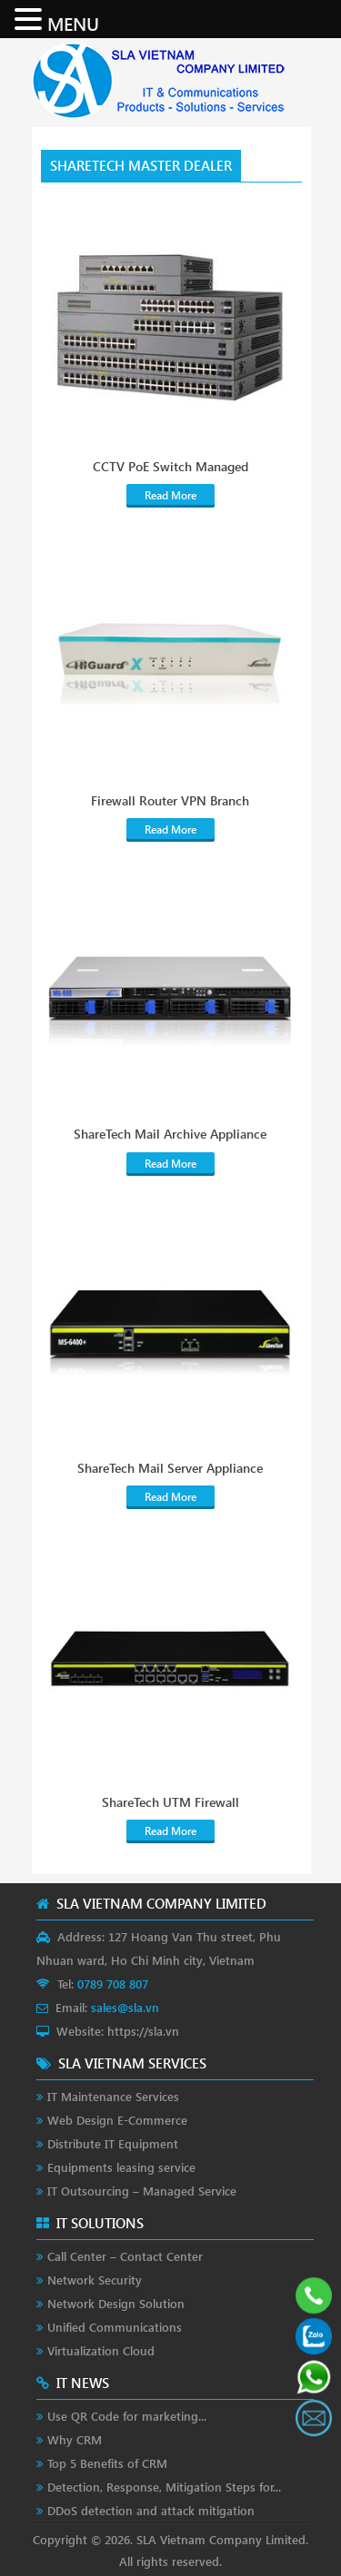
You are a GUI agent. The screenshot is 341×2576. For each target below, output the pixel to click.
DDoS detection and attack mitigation (151, 2510)
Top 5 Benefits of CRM (107, 2463)
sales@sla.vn (125, 2007)
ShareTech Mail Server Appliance (170, 1468)
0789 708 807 (112, 1983)
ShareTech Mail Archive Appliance (170, 1134)
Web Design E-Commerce (117, 2119)
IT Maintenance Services (113, 2096)
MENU (73, 22)
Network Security (94, 2279)
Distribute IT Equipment (112, 2143)
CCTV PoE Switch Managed (170, 467)
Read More (170, 495)
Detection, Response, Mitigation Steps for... (164, 2486)
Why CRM (74, 2439)
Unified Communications (114, 2326)
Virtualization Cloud (101, 2350)
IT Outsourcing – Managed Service (141, 2190)
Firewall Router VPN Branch (170, 801)
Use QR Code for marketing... (126, 2415)
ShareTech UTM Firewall (170, 1802)
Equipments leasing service (121, 2167)
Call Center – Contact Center (125, 2256)
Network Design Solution (116, 2303)
